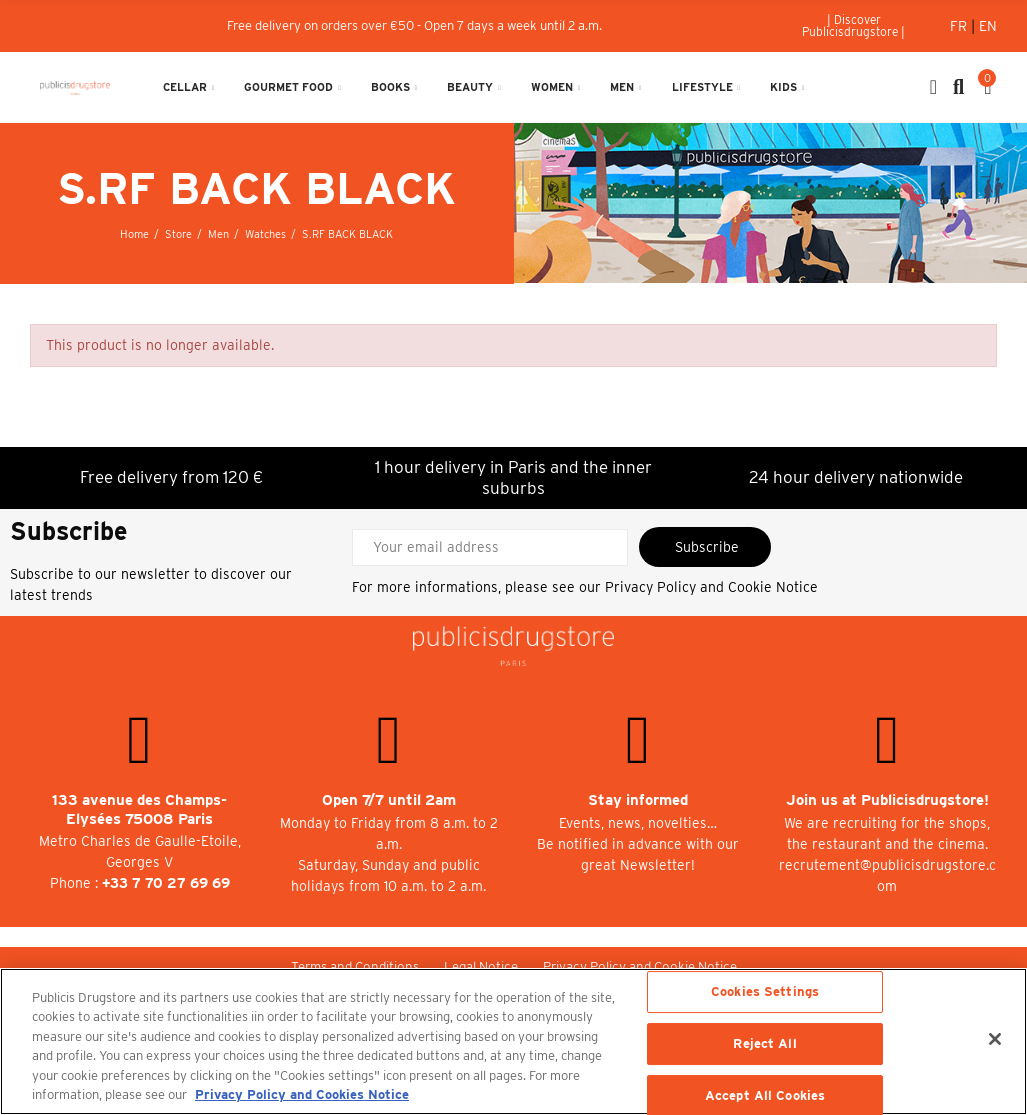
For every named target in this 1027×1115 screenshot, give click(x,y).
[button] (854, 26)
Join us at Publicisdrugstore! (887, 800)
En (988, 26)
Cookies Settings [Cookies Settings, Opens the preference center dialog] (765, 992)
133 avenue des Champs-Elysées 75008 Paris (139, 809)
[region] (513, 1041)
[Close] (995, 1039)
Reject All (764, 1043)
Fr (960, 26)
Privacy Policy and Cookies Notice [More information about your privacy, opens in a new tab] (302, 1094)
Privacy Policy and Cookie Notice (711, 587)
